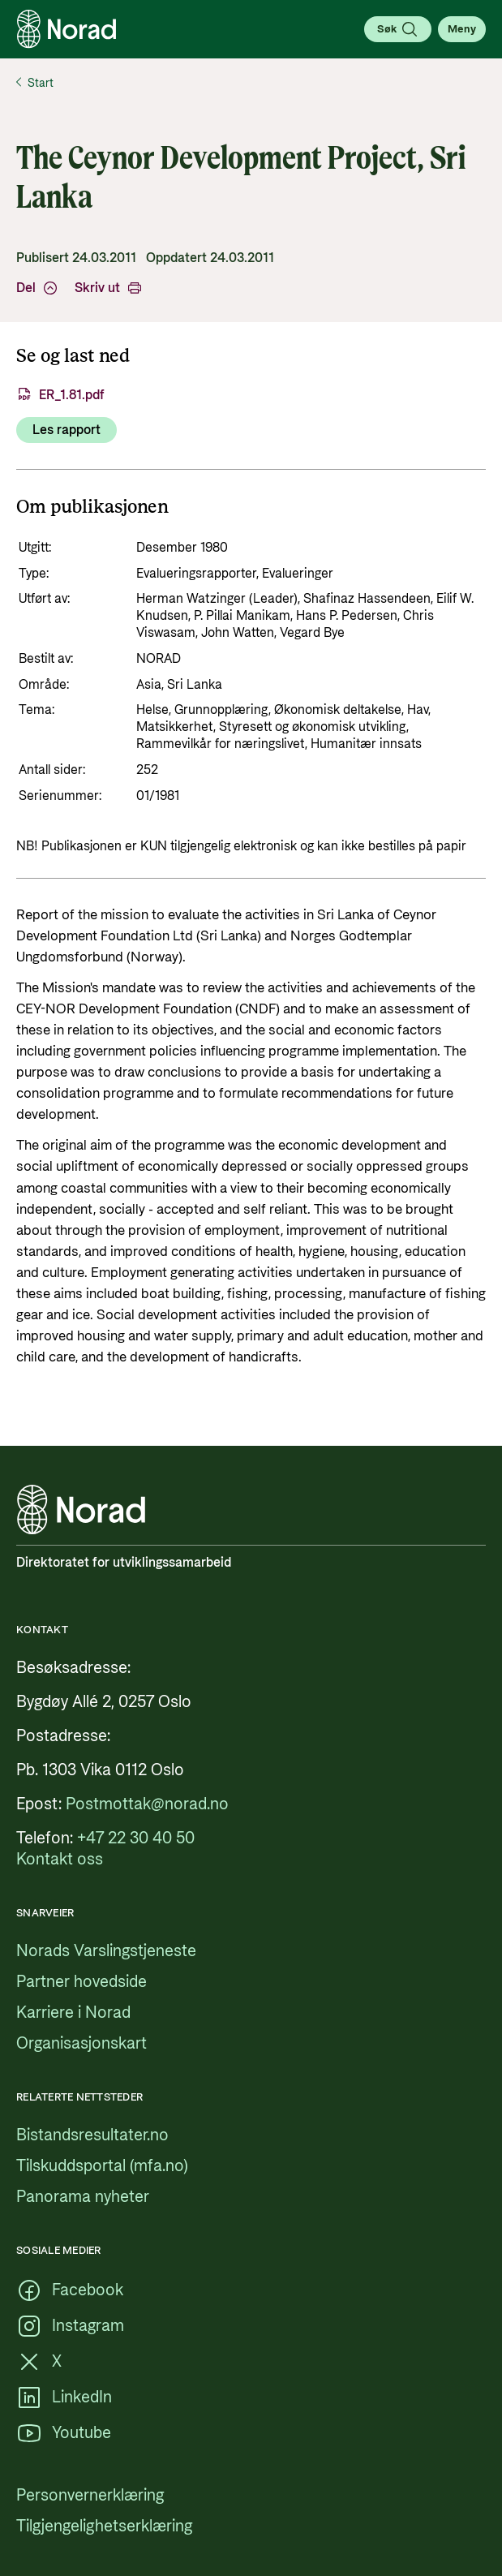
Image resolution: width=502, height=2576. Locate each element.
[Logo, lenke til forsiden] (66, 29)
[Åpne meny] (462, 29)
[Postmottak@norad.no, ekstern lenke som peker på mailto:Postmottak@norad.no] (147, 1804)
